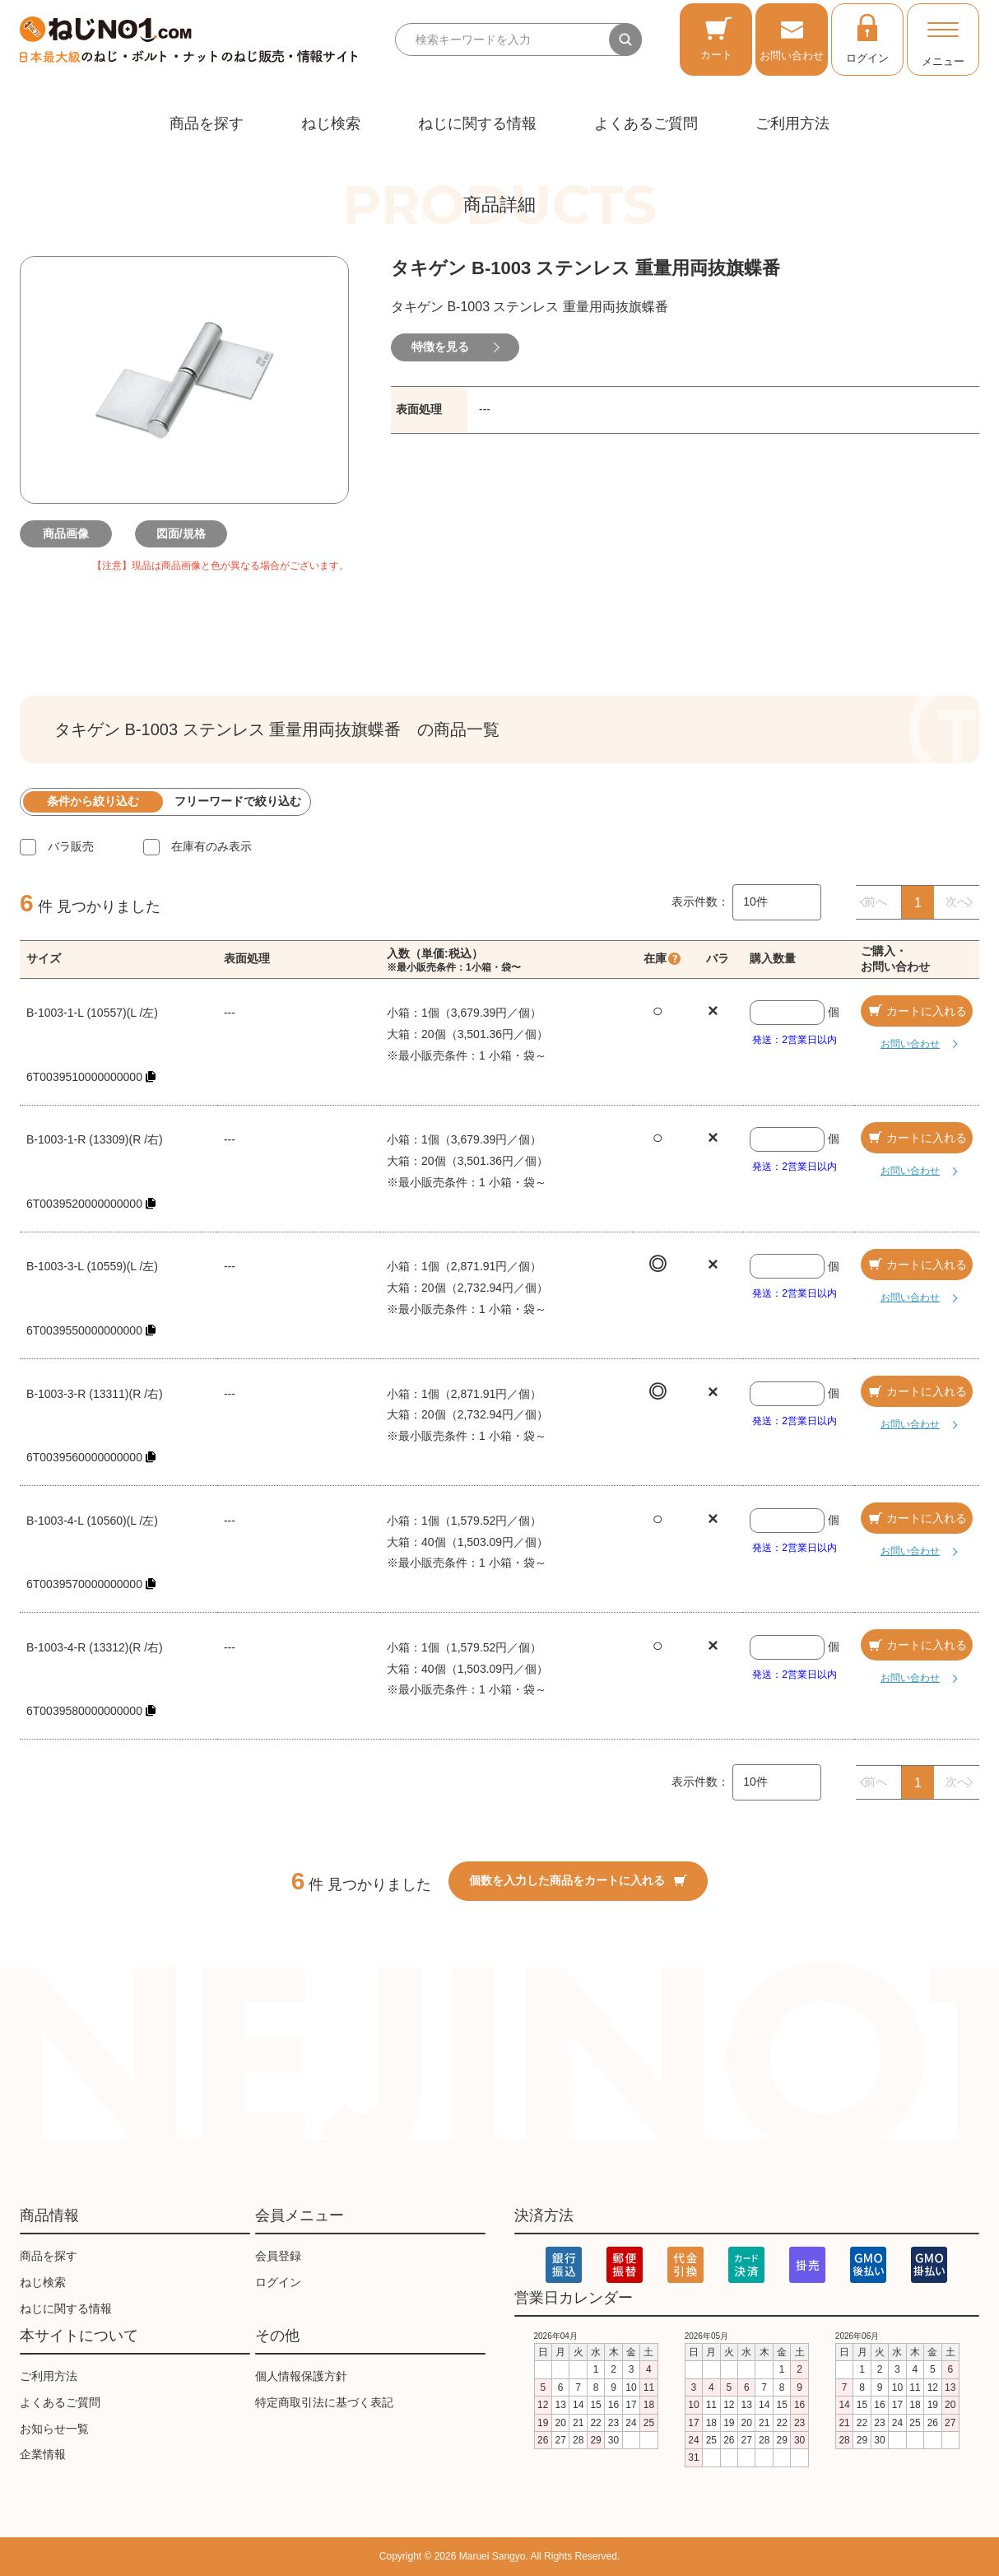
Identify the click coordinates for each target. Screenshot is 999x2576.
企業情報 (43, 2454)
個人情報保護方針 (301, 2376)
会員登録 (278, 2255)
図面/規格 (184, 533)
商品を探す (207, 123)
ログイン (867, 38)
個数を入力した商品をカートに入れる (578, 1880)
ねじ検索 (330, 123)
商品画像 (69, 533)
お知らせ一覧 (54, 2428)
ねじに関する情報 (477, 123)
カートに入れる (917, 1011)
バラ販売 (71, 846)
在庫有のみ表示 (211, 846)
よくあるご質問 (646, 123)
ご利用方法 (792, 123)
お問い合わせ (792, 38)
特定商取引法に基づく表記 (324, 2402)
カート (716, 38)
